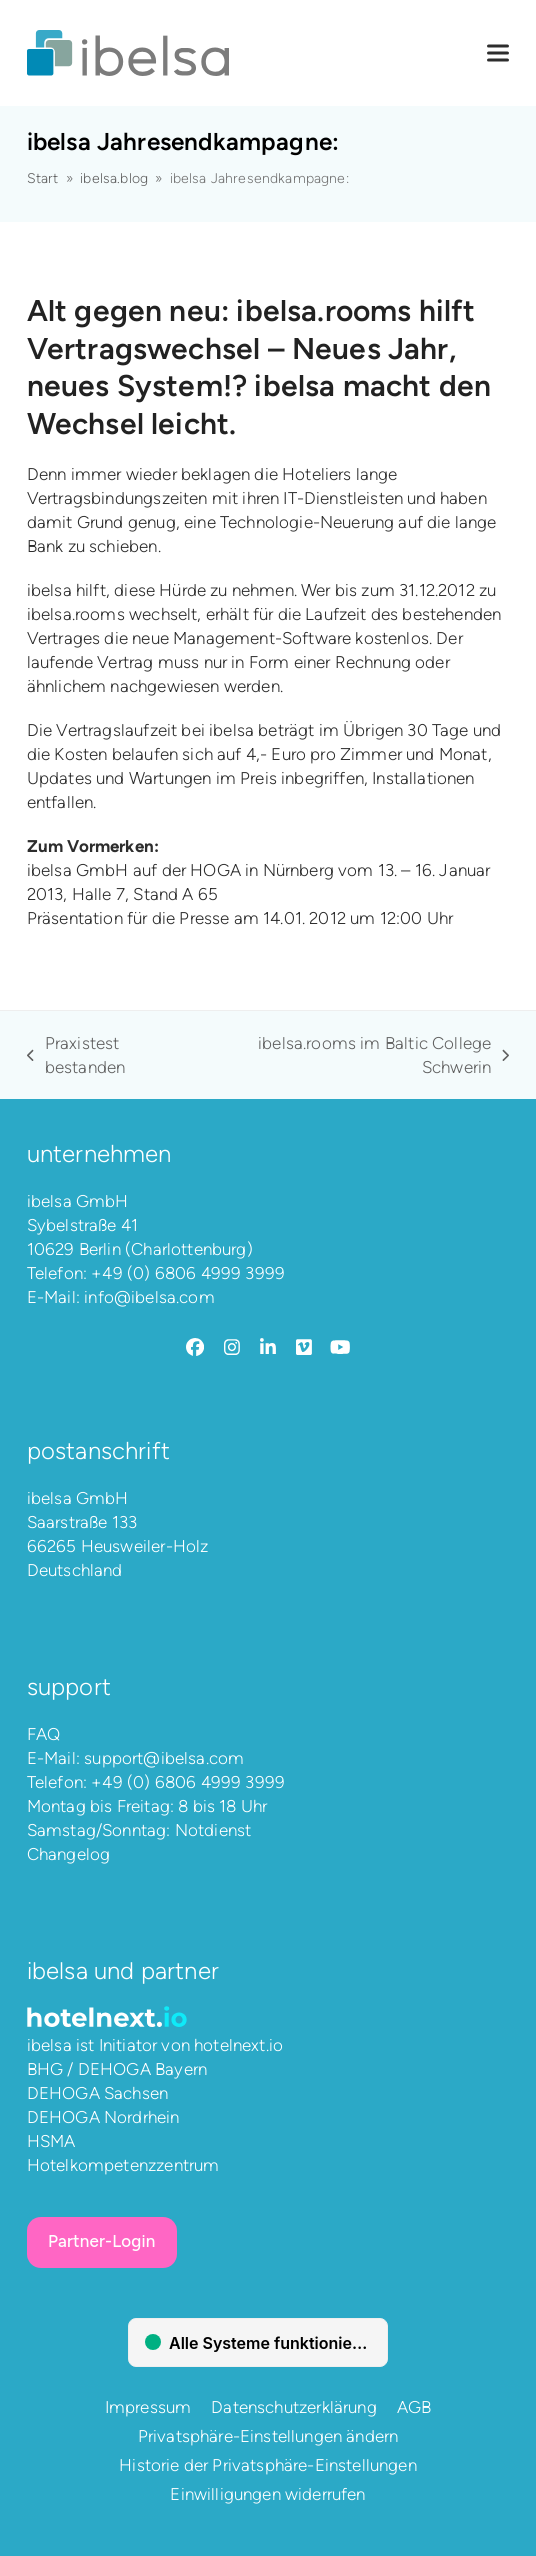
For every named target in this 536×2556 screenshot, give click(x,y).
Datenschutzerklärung (293, 2407)
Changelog (69, 1854)
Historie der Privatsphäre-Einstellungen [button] (268, 2465)
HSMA (51, 2141)
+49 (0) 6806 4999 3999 (188, 1273)
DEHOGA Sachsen (97, 2093)
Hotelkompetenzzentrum (123, 2165)
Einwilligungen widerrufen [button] (267, 2494)
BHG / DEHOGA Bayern (117, 2069)
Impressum (148, 2407)
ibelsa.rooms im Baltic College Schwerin (359, 1056)
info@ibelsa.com (149, 1297)
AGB (414, 2407)
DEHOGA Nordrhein (103, 2117)
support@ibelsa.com (164, 1758)
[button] (498, 53)
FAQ (44, 1734)
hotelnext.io (238, 2045)
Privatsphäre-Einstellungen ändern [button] (268, 2436)
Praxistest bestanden (76, 1056)
